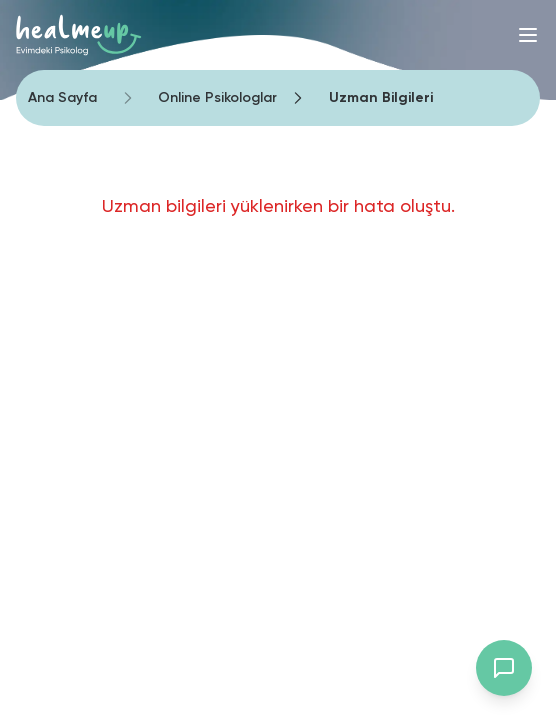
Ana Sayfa (62, 98)
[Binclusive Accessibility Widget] (50, 652)
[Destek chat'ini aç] (504, 668)
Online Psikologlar (217, 98)
